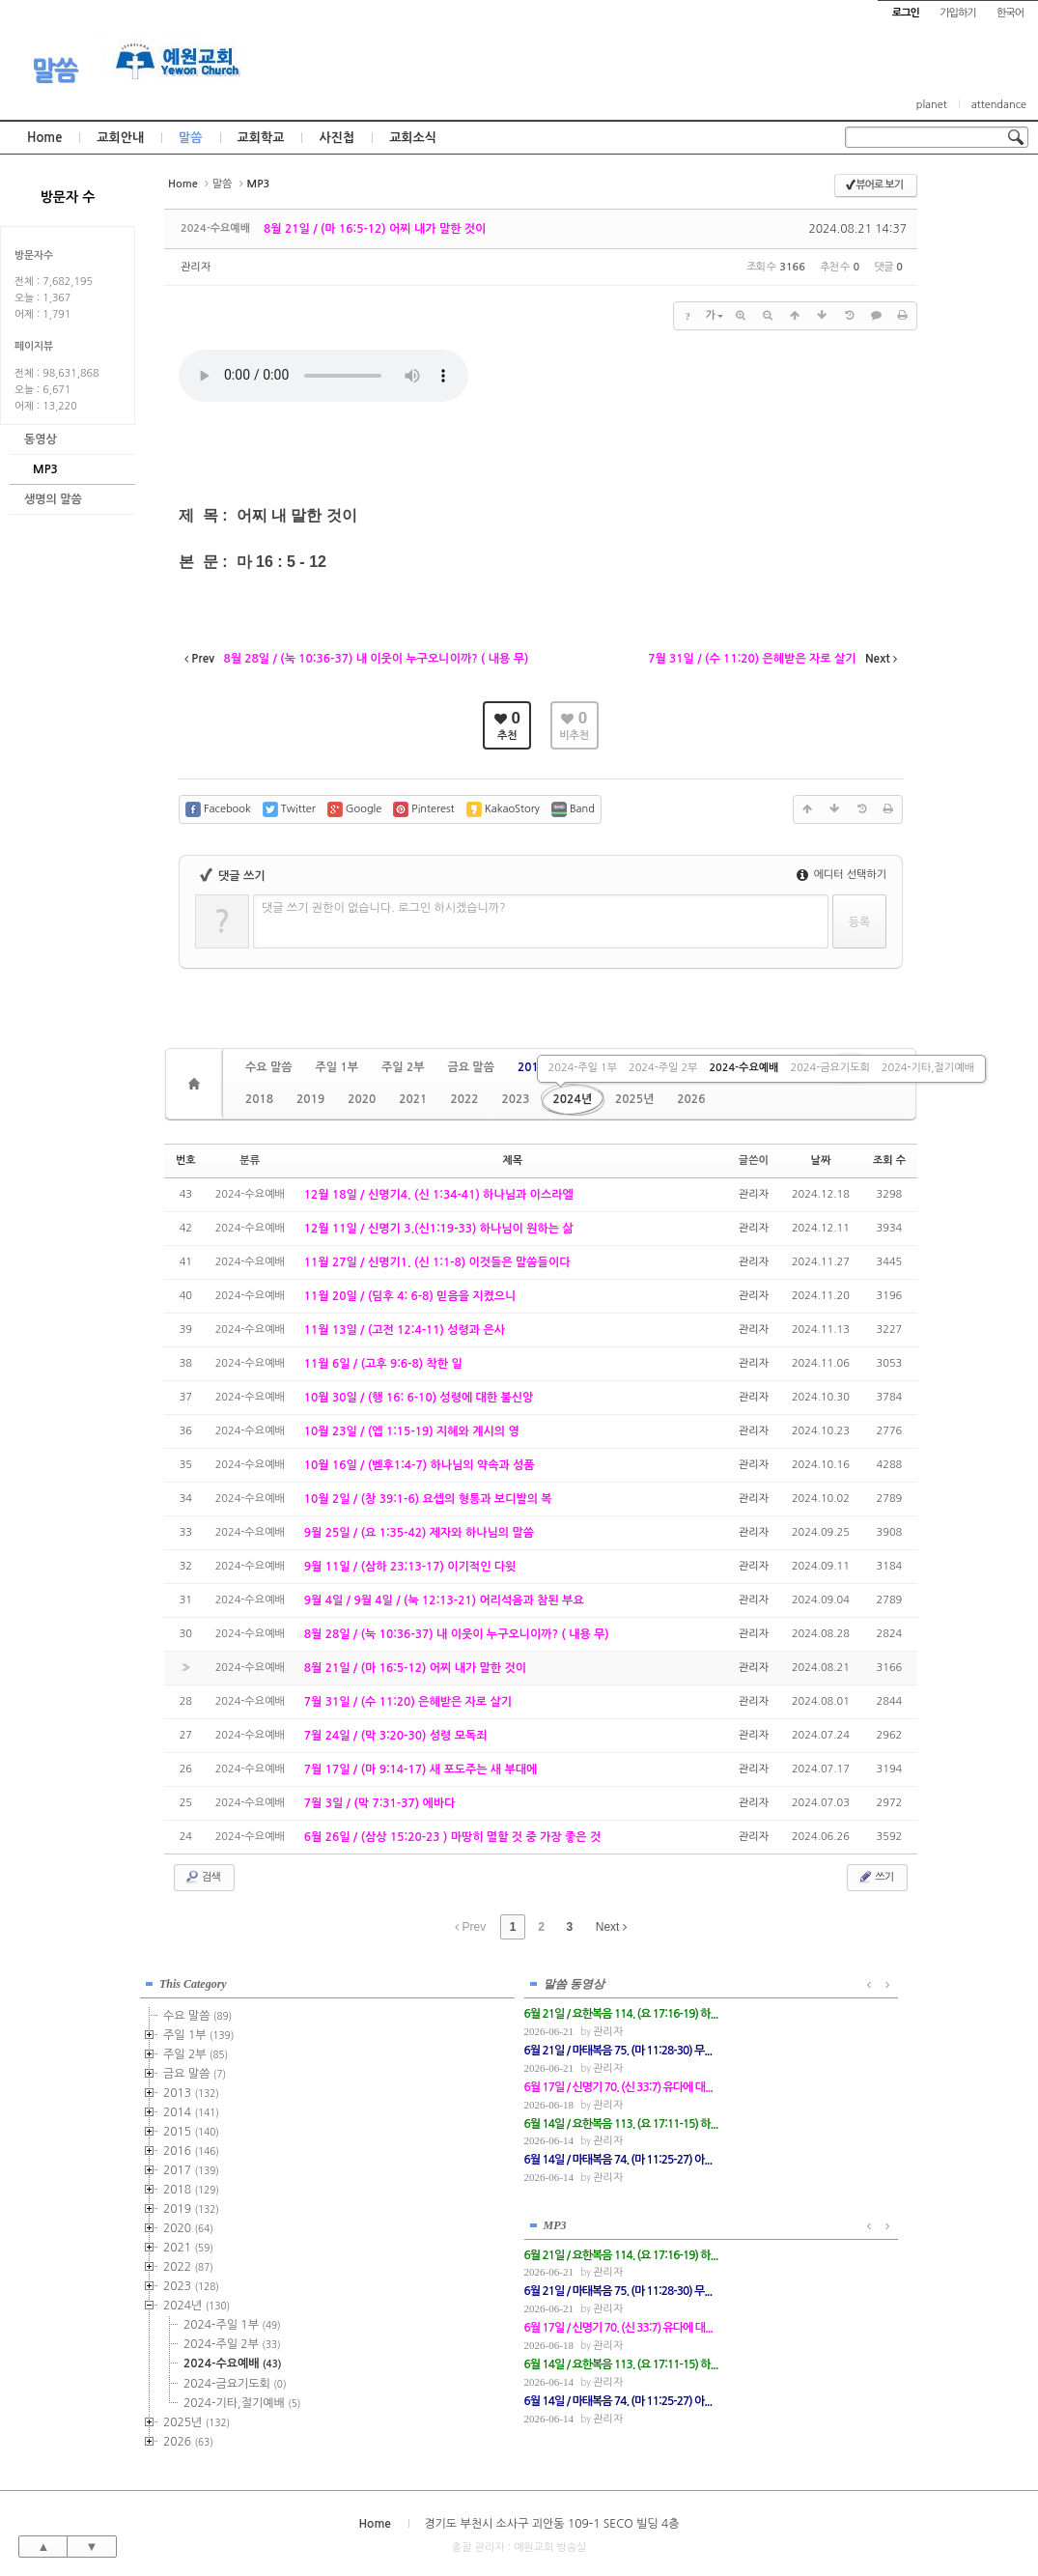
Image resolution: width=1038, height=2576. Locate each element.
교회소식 (412, 137)
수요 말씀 (268, 1067)
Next (611, 1927)
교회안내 (120, 137)
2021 (413, 1099)
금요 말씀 (470, 1067)
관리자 (195, 267)
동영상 (40, 439)
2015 (191, 2129)
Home (44, 137)
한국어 (1010, 13)
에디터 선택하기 (841, 874)
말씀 (54, 70)
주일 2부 (402, 1067)
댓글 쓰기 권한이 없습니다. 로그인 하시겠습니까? (384, 908)
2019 (310, 1099)
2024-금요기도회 (829, 1067)
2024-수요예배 (743, 1067)
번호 (186, 1160)
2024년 (572, 1099)
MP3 (45, 469)
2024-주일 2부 (663, 1067)
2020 (362, 1099)
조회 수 (889, 1160)
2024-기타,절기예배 (928, 1067)
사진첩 (336, 137)
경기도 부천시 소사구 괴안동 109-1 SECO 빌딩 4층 (551, 2519)
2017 (191, 2167)
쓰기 (875, 1876)
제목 (512, 1160)
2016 (191, 2148)
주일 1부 (336, 1067)
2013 (532, 1067)
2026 (691, 1099)
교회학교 (261, 137)
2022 (464, 1099)
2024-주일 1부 (582, 1067)
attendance (998, 104)
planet (931, 104)
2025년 (634, 1099)
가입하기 (957, 13)
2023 (515, 1099)
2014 (191, 2109)
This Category (193, 1981)
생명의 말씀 (53, 499)
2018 (259, 1099)
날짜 (821, 1160)
